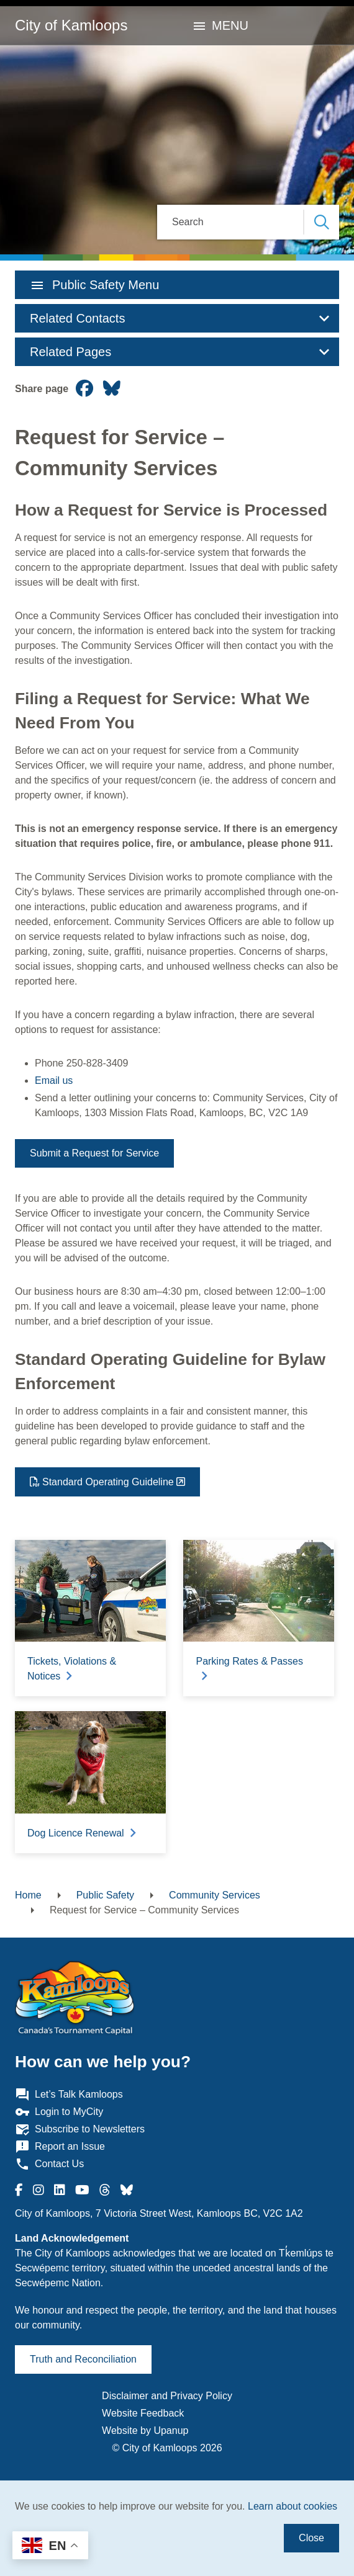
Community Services (214, 1895)
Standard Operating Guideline (108, 1482)
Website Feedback (143, 2413)
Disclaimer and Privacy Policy (167, 2395)
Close (311, 2538)
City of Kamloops (71, 25)
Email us (54, 1080)
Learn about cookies (292, 2506)
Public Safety (105, 1895)
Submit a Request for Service (94, 1153)
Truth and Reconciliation (83, 2359)
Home (28, 1895)
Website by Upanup (145, 2430)
